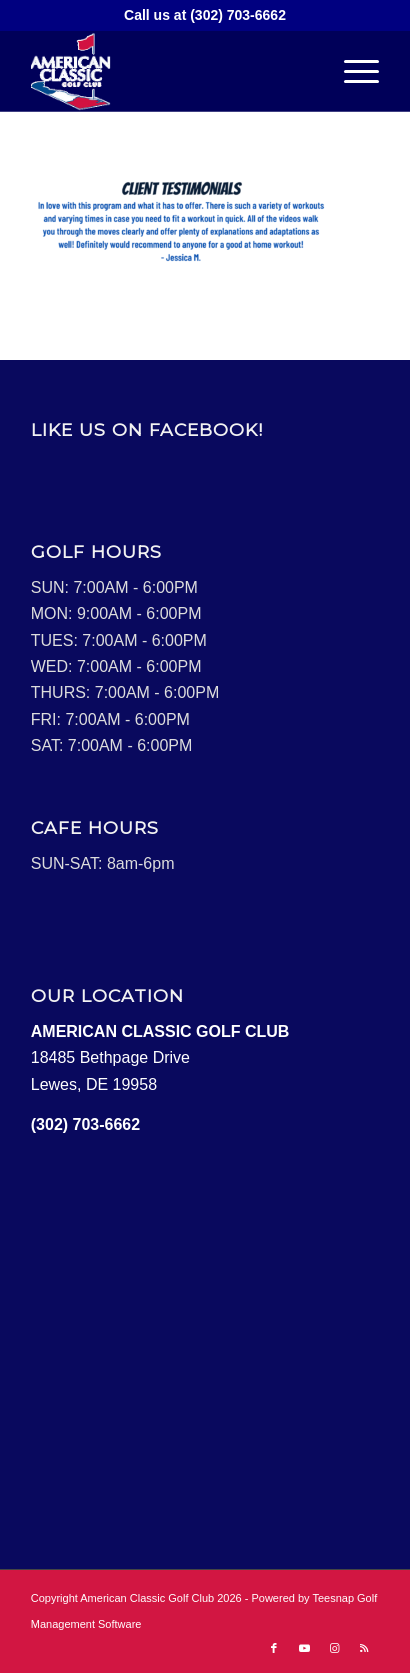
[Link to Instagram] (334, 1648)
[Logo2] (170, 71)
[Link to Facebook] (274, 1648)
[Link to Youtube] (304, 1648)
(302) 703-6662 (238, 15)
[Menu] (351, 71)
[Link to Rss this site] (364, 1648)
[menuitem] (351, 71)
